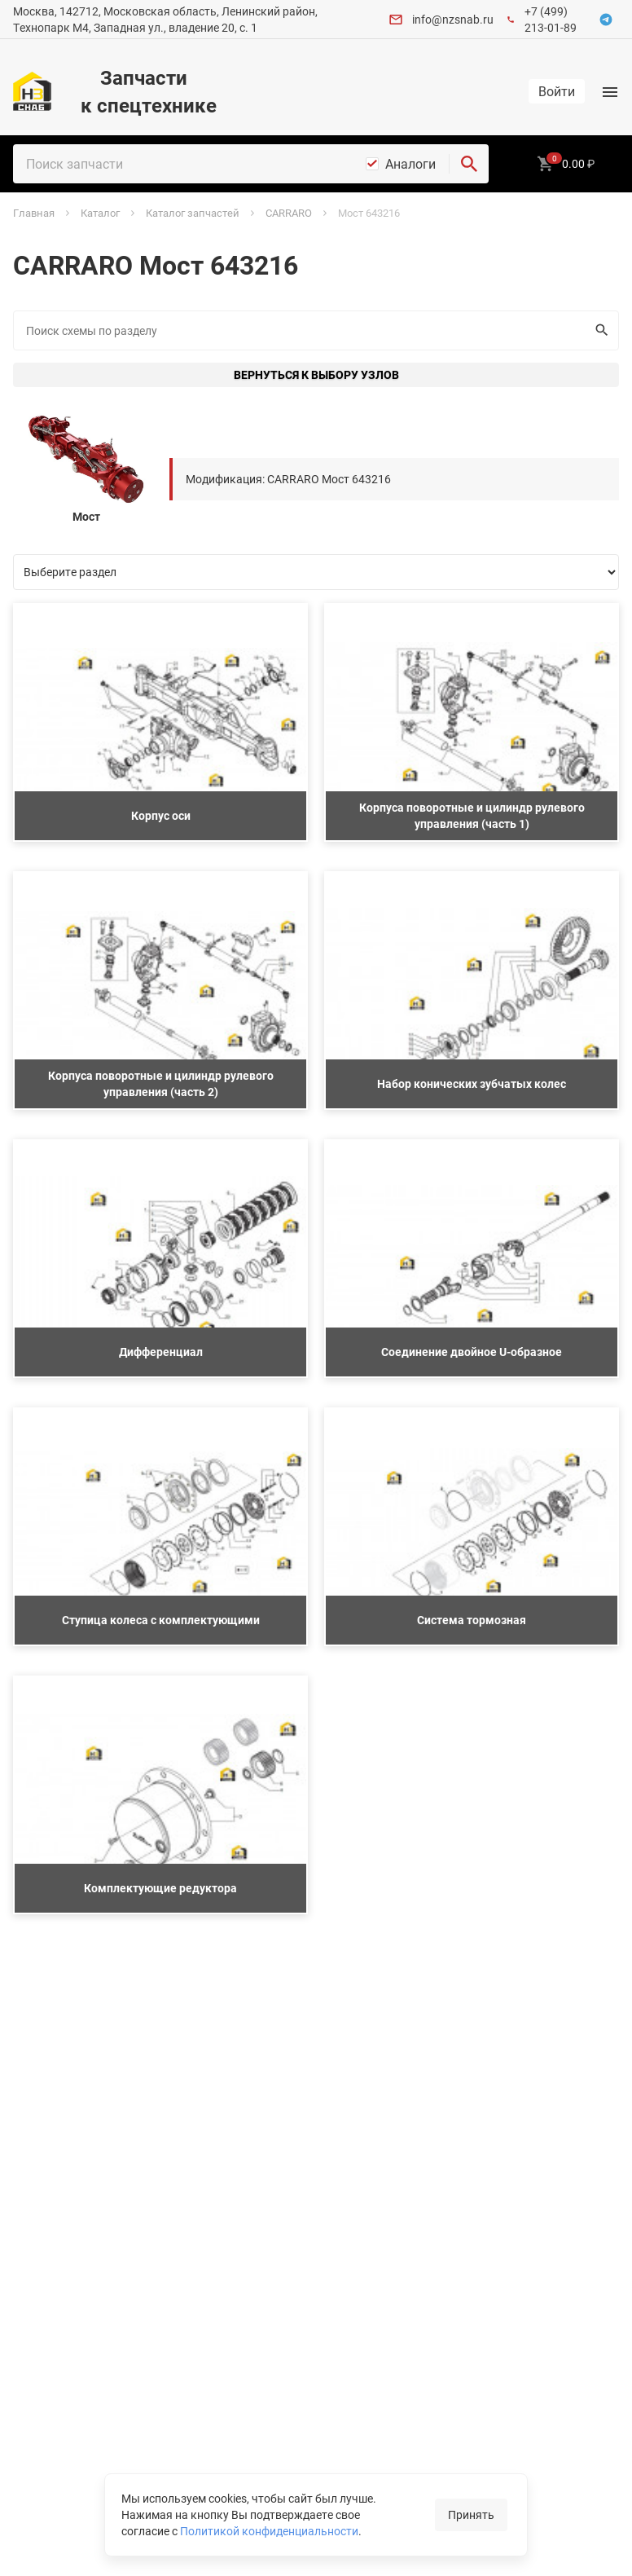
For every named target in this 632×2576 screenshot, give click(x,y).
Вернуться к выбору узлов (316, 374)
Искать (598, 330)
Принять (471, 2514)
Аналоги (410, 164)
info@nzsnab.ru (453, 19)
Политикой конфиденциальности (269, 2531)
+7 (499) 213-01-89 (550, 19)
